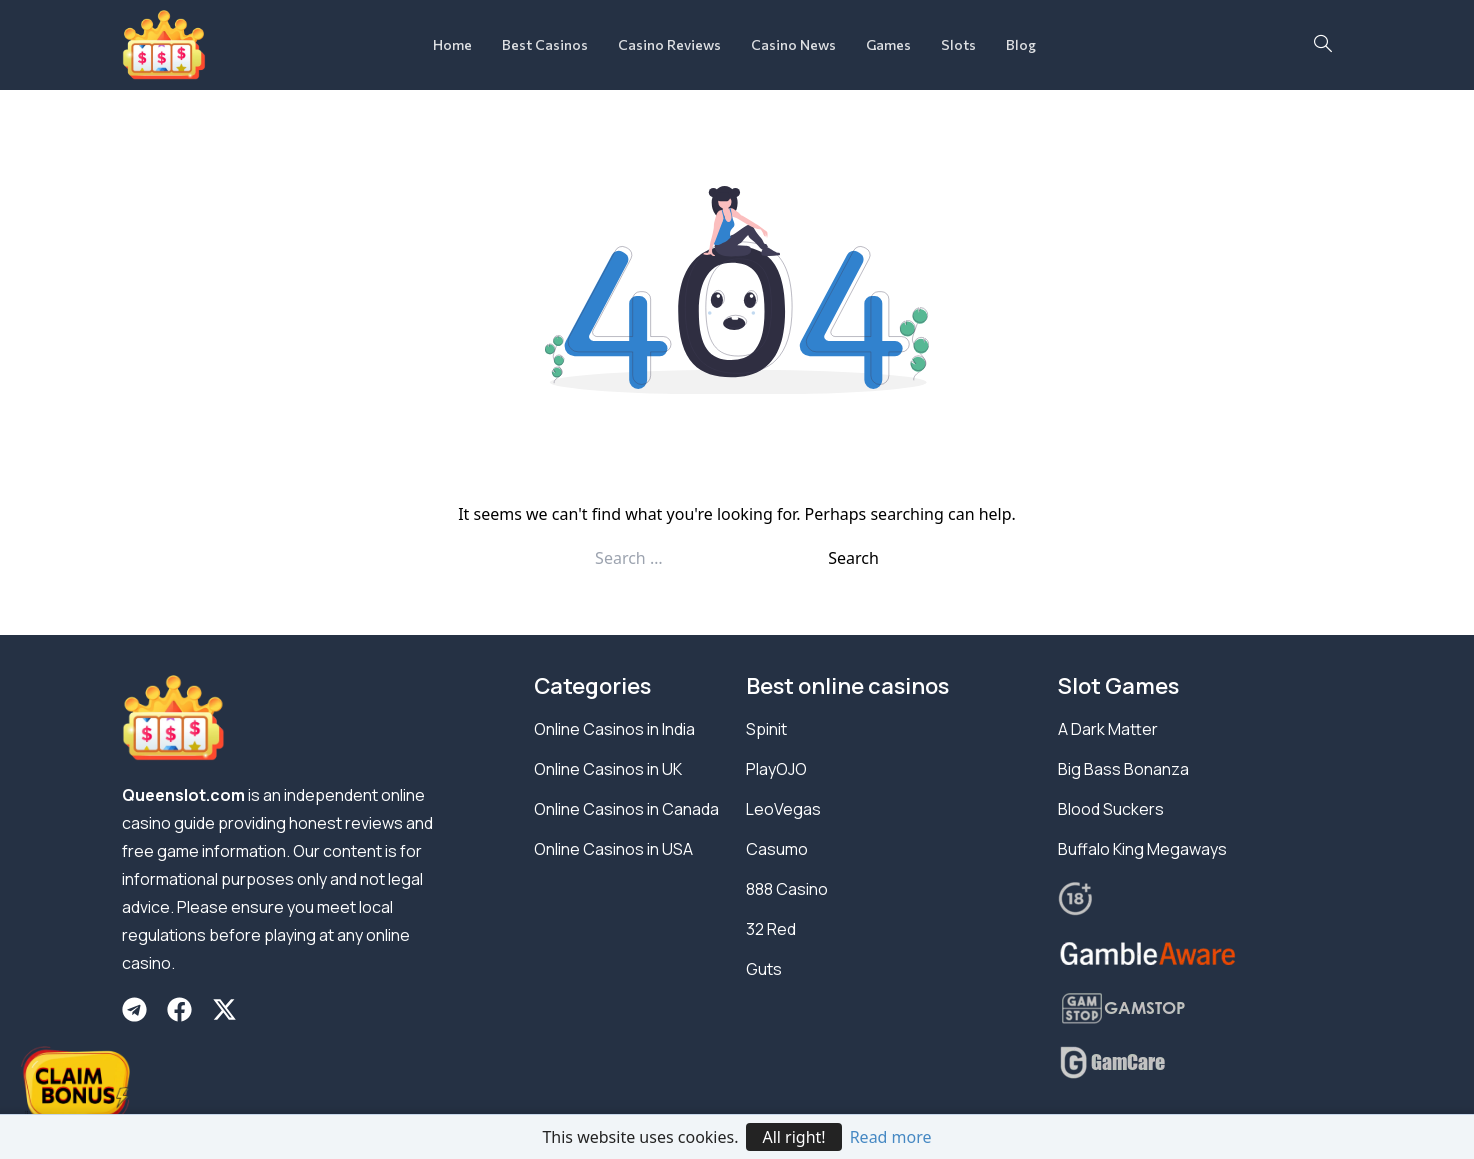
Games (888, 44)
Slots (958, 44)
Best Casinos (545, 44)
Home (452, 44)
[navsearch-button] (1323, 45)
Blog (1021, 44)
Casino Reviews (669, 44)
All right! (793, 1137)
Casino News (793, 44)
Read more (891, 1137)
